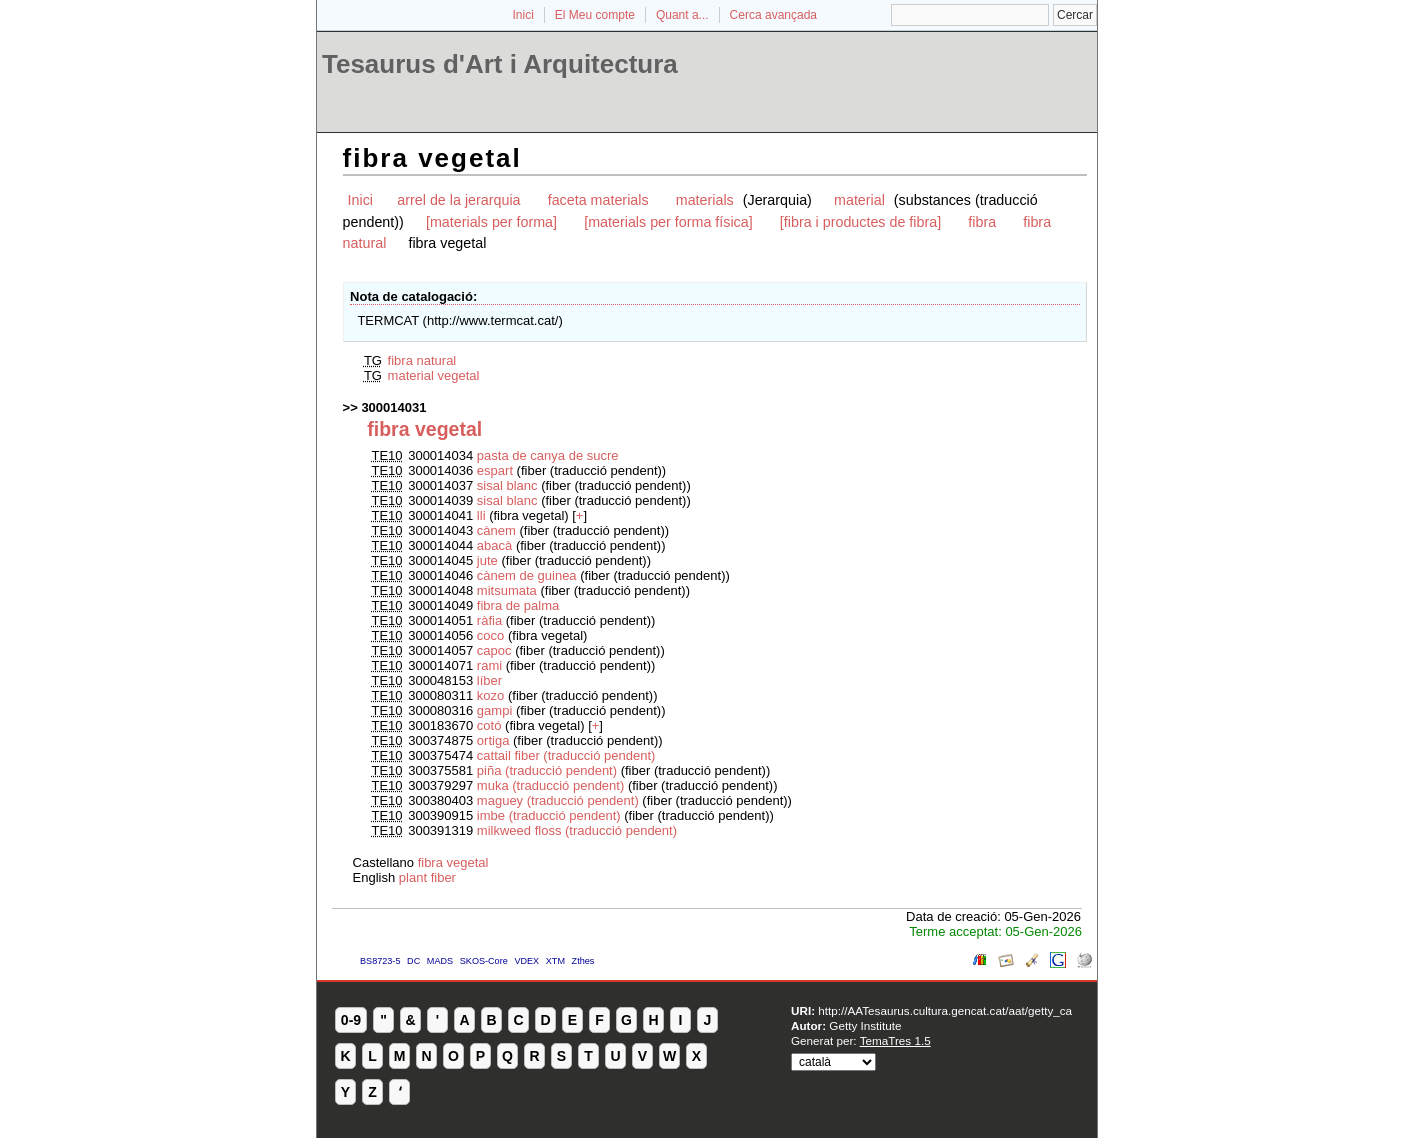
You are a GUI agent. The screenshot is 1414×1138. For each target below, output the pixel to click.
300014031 (393, 407)
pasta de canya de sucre (548, 455)
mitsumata (507, 590)
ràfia (491, 620)
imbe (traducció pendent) (549, 815)
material (859, 200)
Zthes (583, 961)
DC (413, 961)
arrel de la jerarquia (458, 200)
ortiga (493, 740)
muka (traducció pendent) (550, 785)
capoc (494, 650)
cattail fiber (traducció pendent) (566, 755)
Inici (523, 15)
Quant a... (682, 15)
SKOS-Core (484, 961)
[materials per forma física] (668, 222)
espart (495, 470)
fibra (982, 222)
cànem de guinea (528, 575)
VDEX (526, 961)
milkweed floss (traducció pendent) (577, 830)
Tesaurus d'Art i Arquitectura (500, 64)
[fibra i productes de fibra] (860, 222)
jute (487, 560)
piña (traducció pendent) (547, 770)
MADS (440, 961)
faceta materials (598, 200)
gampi (494, 710)
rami (489, 665)
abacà (496, 545)
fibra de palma (518, 605)
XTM (555, 961)
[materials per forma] (491, 222)
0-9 (351, 1020)
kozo (490, 695)
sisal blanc (507, 485)
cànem (498, 530)
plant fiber (427, 877)
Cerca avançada (773, 15)
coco (492, 635)
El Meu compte (595, 15)
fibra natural (422, 360)
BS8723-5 (380, 961)
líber (489, 680)
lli (483, 515)
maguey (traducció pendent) (558, 800)
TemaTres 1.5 (895, 1040)
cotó (491, 725)
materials (707, 200)
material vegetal (434, 375)
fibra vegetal (453, 862)
